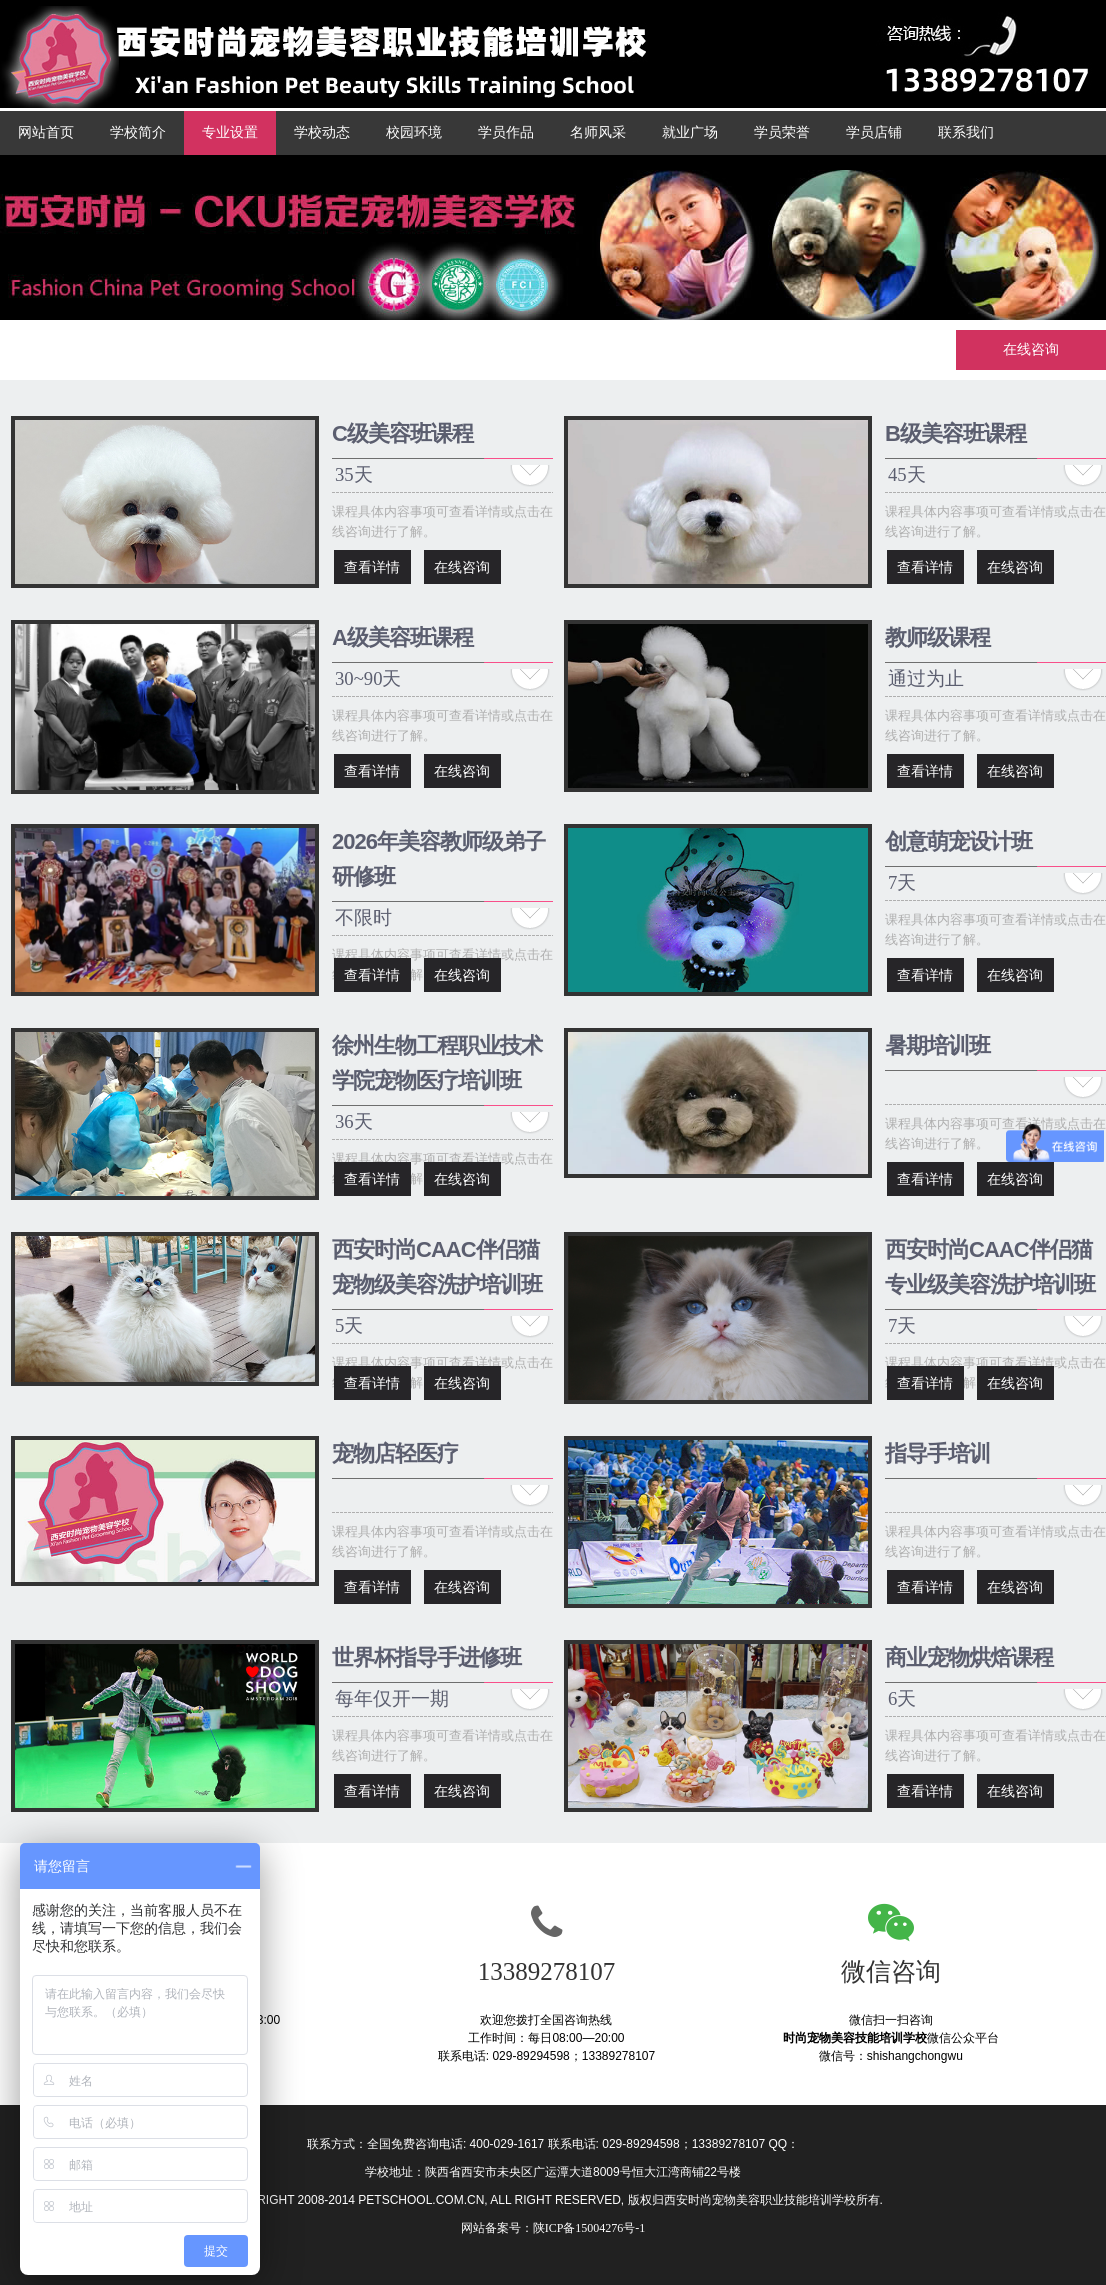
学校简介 (138, 132)
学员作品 (506, 132)
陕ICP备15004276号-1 (589, 2228)
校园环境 (414, 132)
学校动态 (322, 132)
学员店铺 (874, 132)
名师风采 (598, 132)
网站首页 (46, 132)
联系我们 (966, 132)
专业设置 (230, 132)
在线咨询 (1031, 349)
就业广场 (690, 132)
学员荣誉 (782, 132)
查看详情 (372, 567)
